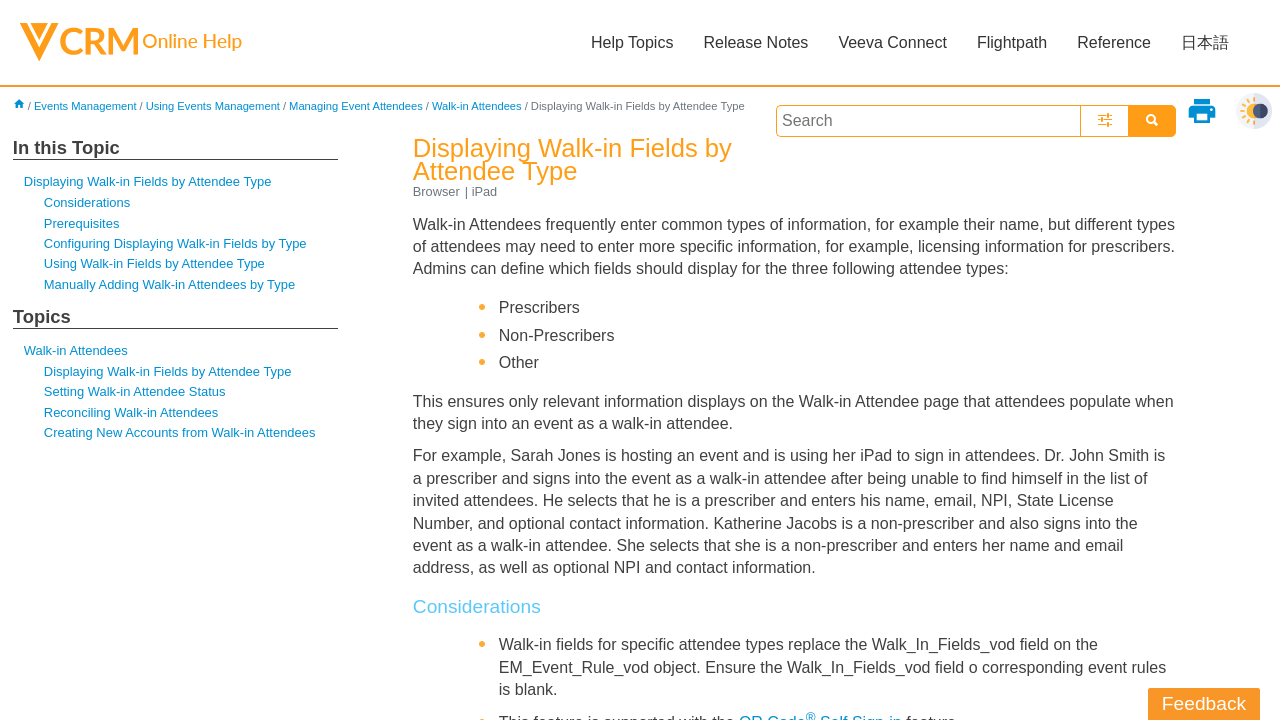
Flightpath (1012, 42)
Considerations (87, 202)
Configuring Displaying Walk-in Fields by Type (175, 243)
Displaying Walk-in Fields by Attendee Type (148, 181)
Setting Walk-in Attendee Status (135, 391)
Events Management (85, 106)
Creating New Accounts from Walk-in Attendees (180, 432)
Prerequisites (82, 223)
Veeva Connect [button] (892, 42)
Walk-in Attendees (477, 106)
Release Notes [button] (755, 42)
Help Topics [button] (632, 42)
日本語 (1205, 42)
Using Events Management (213, 106)
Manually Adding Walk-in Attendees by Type (169, 284)
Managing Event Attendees (356, 106)
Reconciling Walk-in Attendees (131, 412)
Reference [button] (1114, 42)
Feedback (1204, 703)
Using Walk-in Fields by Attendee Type (154, 263)
